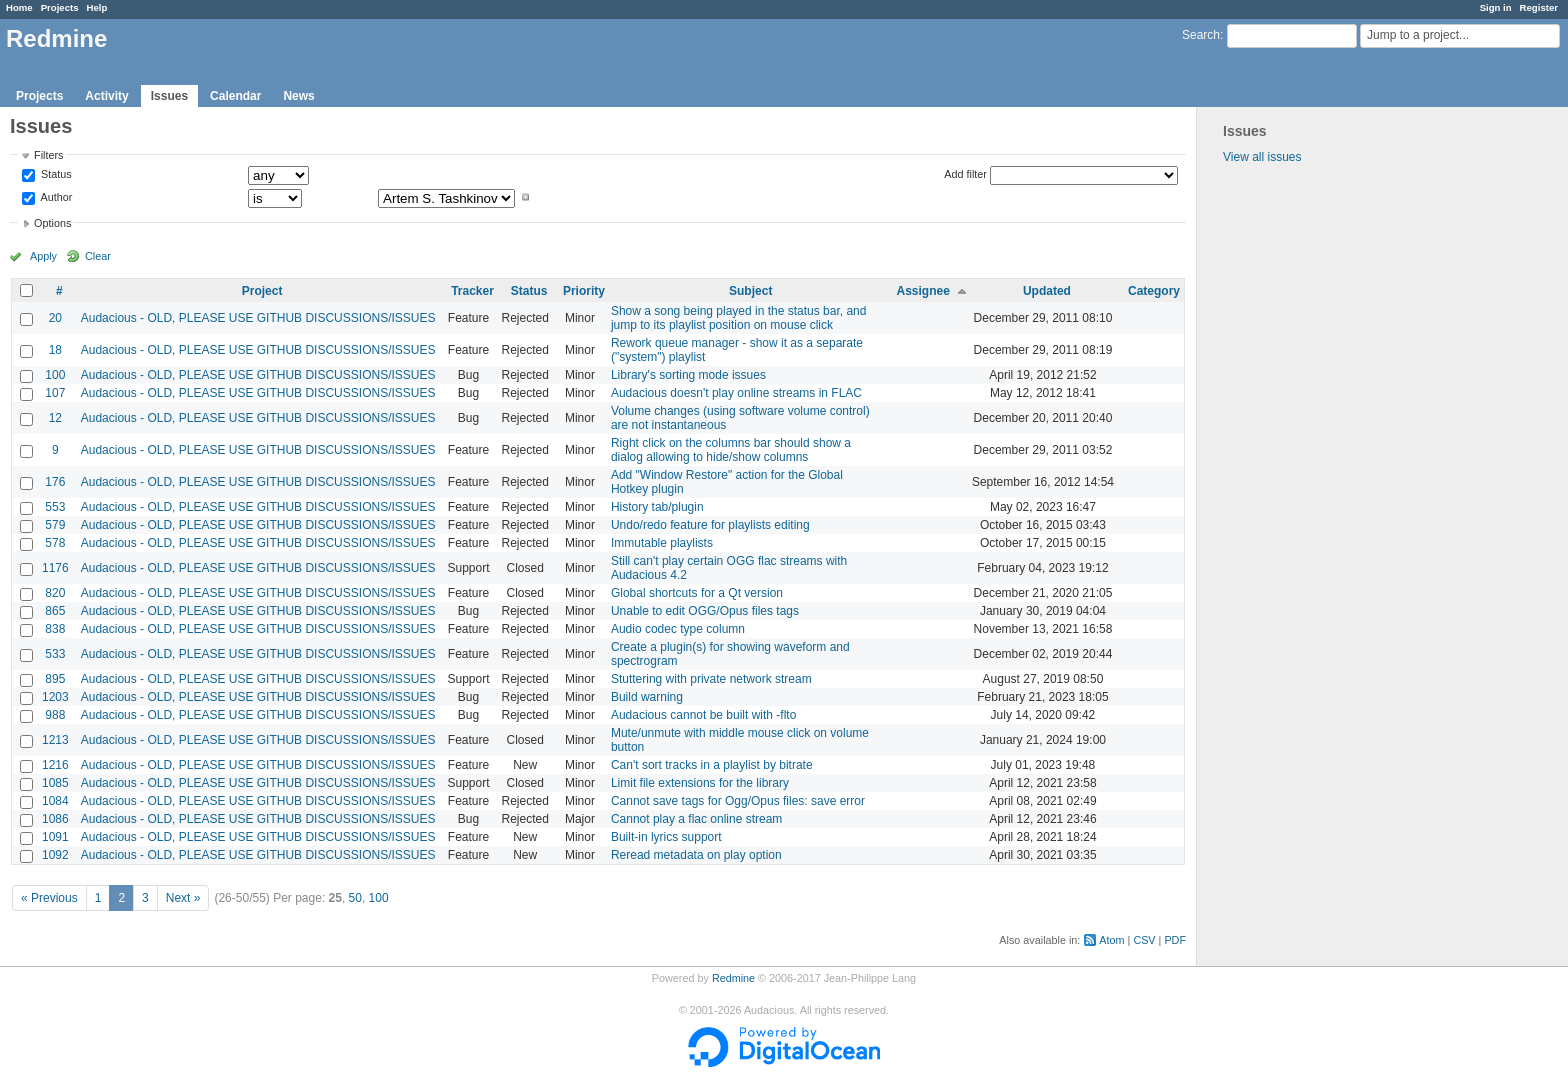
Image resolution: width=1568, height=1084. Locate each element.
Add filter (965, 174)
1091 (55, 837)
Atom (1111, 940)
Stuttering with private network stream (711, 679)
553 (55, 507)
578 (55, 543)
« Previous (49, 898)
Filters (48, 155)
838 (55, 629)
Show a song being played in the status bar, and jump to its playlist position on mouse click (739, 318)
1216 (55, 765)
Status (55, 175)
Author (55, 197)
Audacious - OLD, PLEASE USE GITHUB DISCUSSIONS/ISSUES (258, 318)
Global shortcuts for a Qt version (697, 593)
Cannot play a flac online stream (696, 819)
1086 (55, 819)
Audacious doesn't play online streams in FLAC (736, 393)
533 (55, 654)
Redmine (733, 978)
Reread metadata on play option (696, 855)
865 (55, 611)
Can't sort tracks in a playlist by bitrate (712, 765)
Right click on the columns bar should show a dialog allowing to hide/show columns (731, 450)
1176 (55, 568)
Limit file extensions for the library (700, 783)
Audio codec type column (678, 629)
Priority (584, 291)
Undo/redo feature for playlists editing (710, 525)
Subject (750, 291)
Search (1201, 35)
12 (55, 418)
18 (55, 350)
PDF (1175, 940)
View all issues (1262, 157)
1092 (55, 855)
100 (55, 375)
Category (1154, 291)
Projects (60, 7)
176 (55, 482)
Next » (183, 898)
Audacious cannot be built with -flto (703, 715)
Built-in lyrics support (666, 837)
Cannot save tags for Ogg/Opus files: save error (738, 801)
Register (1539, 7)
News (298, 96)
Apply (43, 256)
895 (55, 679)
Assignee (923, 291)
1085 (55, 783)
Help (97, 7)
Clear (98, 256)
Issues (169, 96)
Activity (106, 96)
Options (52, 223)
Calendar (235, 96)
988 (55, 715)
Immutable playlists (662, 543)
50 (355, 898)
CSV (1144, 940)
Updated (1047, 291)
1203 (55, 697)
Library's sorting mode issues (688, 375)
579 (55, 525)
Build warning (647, 697)
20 (55, 318)
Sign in (1496, 7)
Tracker (472, 291)
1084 (55, 801)
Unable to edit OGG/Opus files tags (705, 611)
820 (55, 593)
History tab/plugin (657, 507)
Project (262, 291)
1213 (55, 740)
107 (55, 393)
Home (19, 7)
